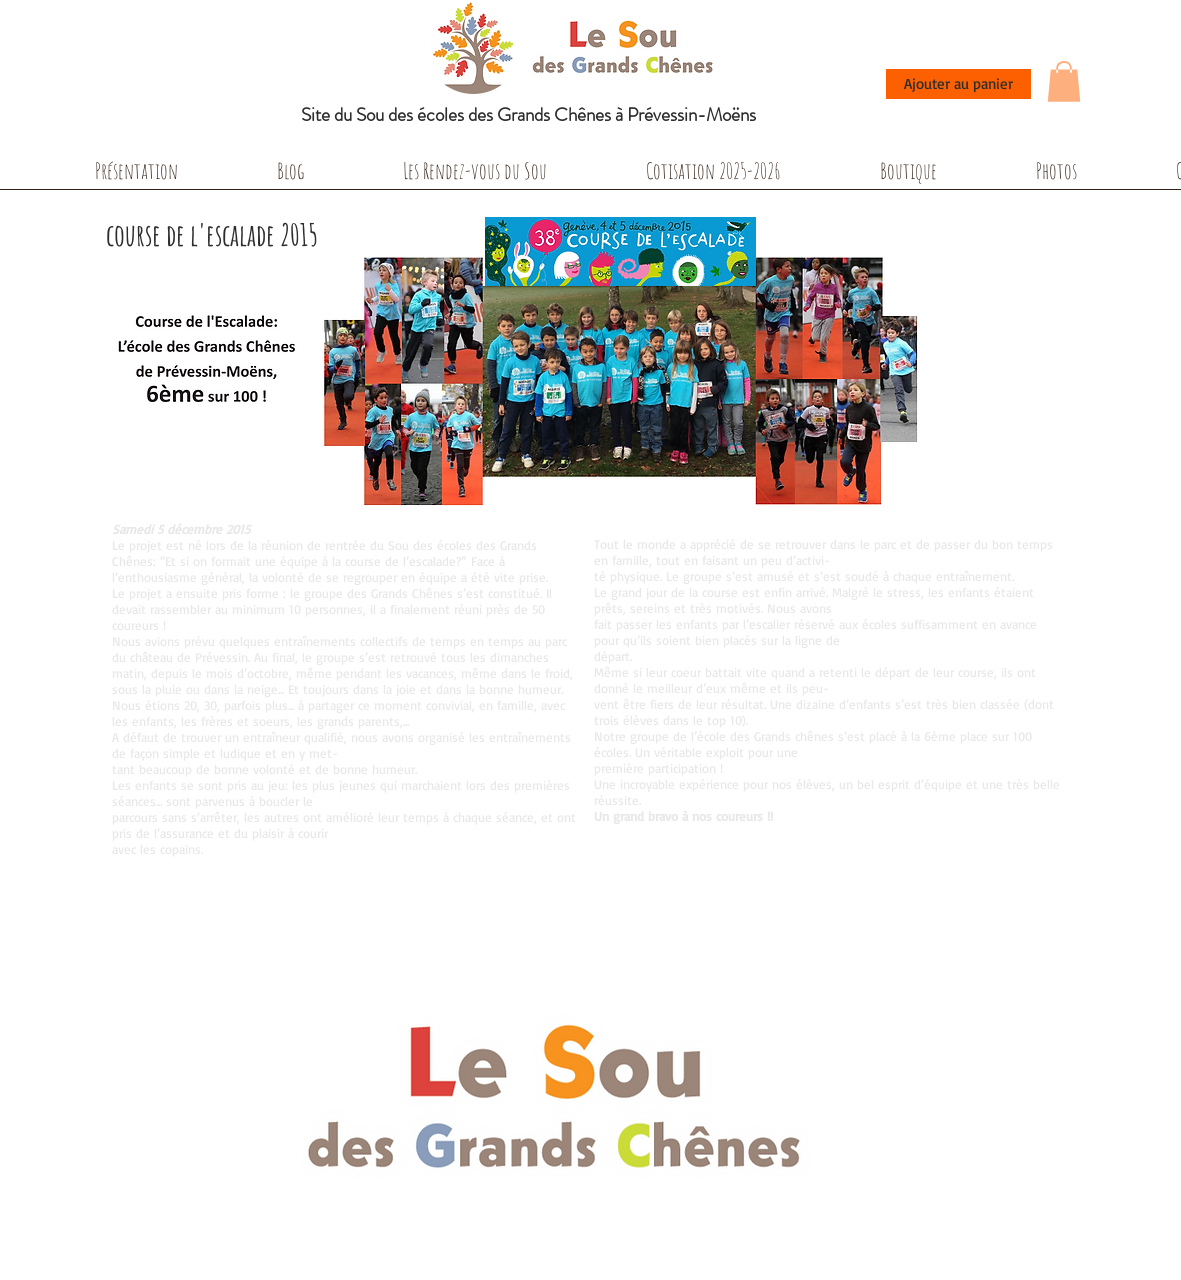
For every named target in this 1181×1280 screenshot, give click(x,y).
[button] (1064, 81)
